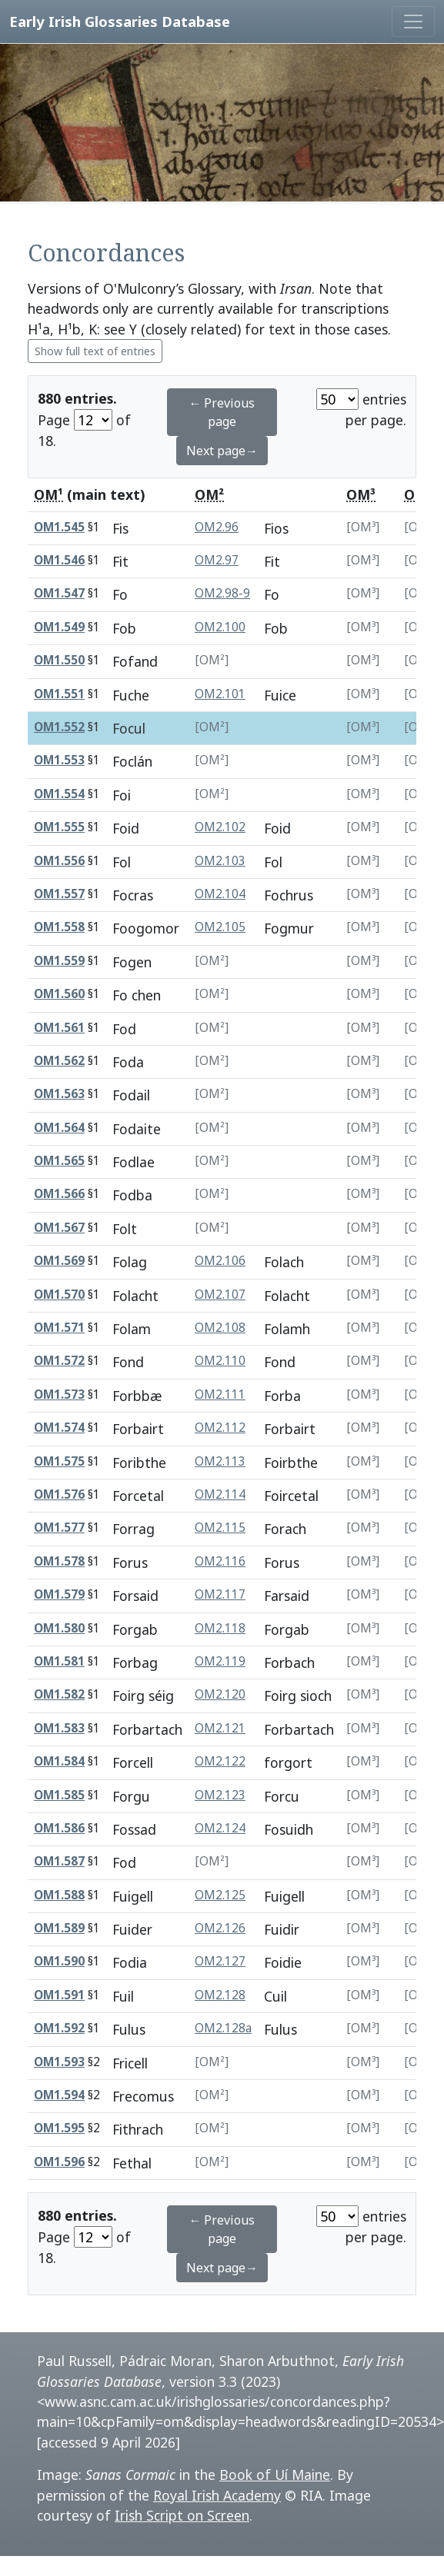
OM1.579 (59, 1594)
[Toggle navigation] (413, 21)
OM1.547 (59, 593)
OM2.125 (220, 1895)
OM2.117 (220, 1594)
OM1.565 (59, 1161)
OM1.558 (59, 927)
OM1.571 (59, 1328)
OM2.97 (217, 560)
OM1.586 (59, 1828)
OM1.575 (59, 1461)
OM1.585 (59, 1795)
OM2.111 (220, 1394)
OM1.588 (59, 1895)
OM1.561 (59, 1028)
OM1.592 (59, 2028)
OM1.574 (59, 1427)
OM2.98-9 (222, 593)
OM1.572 (59, 1361)
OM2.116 (220, 1561)
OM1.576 (59, 1494)
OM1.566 (59, 1194)
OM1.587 (59, 1861)
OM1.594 (59, 2095)
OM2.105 (220, 927)
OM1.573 (59, 1394)
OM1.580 (59, 1628)
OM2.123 (220, 1795)
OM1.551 (59, 694)
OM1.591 (59, 1995)
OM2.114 (220, 1494)
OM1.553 (59, 760)
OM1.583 (59, 1728)
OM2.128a (223, 2028)
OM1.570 (59, 1294)
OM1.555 (59, 827)
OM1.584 (59, 1761)
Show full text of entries (95, 351)
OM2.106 (220, 1261)
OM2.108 (220, 1328)
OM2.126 (220, 1928)
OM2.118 (220, 1628)
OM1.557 (59, 894)
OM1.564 (59, 1128)
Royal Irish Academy (217, 2495)
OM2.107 (220, 1294)
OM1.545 (59, 527)
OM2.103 (220, 861)
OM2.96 (217, 527)
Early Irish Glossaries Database (119, 21)
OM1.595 (59, 2128)
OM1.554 (59, 794)
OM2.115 (220, 1527)
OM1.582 (59, 1694)
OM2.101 (220, 694)
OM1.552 (59, 727)
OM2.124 (220, 1828)
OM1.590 (59, 1961)
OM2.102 (220, 827)
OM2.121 (220, 1728)
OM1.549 (59, 627)
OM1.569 (59, 1261)
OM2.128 (220, 1995)
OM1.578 (59, 1561)
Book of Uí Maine (274, 2474)
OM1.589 (59, 1928)
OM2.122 (220, 1761)
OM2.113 (220, 1461)
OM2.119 (220, 1661)
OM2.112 (220, 1427)
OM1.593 (59, 2062)
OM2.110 (220, 1361)
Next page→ (222, 450)
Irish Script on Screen (182, 2515)
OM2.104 (220, 894)
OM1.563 (59, 1094)
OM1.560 (59, 994)
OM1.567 (59, 1228)
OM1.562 (59, 1061)
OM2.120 (220, 1694)
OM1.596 (59, 2162)
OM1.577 (59, 1527)
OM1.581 (59, 1661)
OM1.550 (59, 660)
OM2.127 (220, 1961)
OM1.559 (59, 961)
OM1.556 (59, 861)
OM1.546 (59, 560)
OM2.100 (220, 627)
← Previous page (222, 412)
